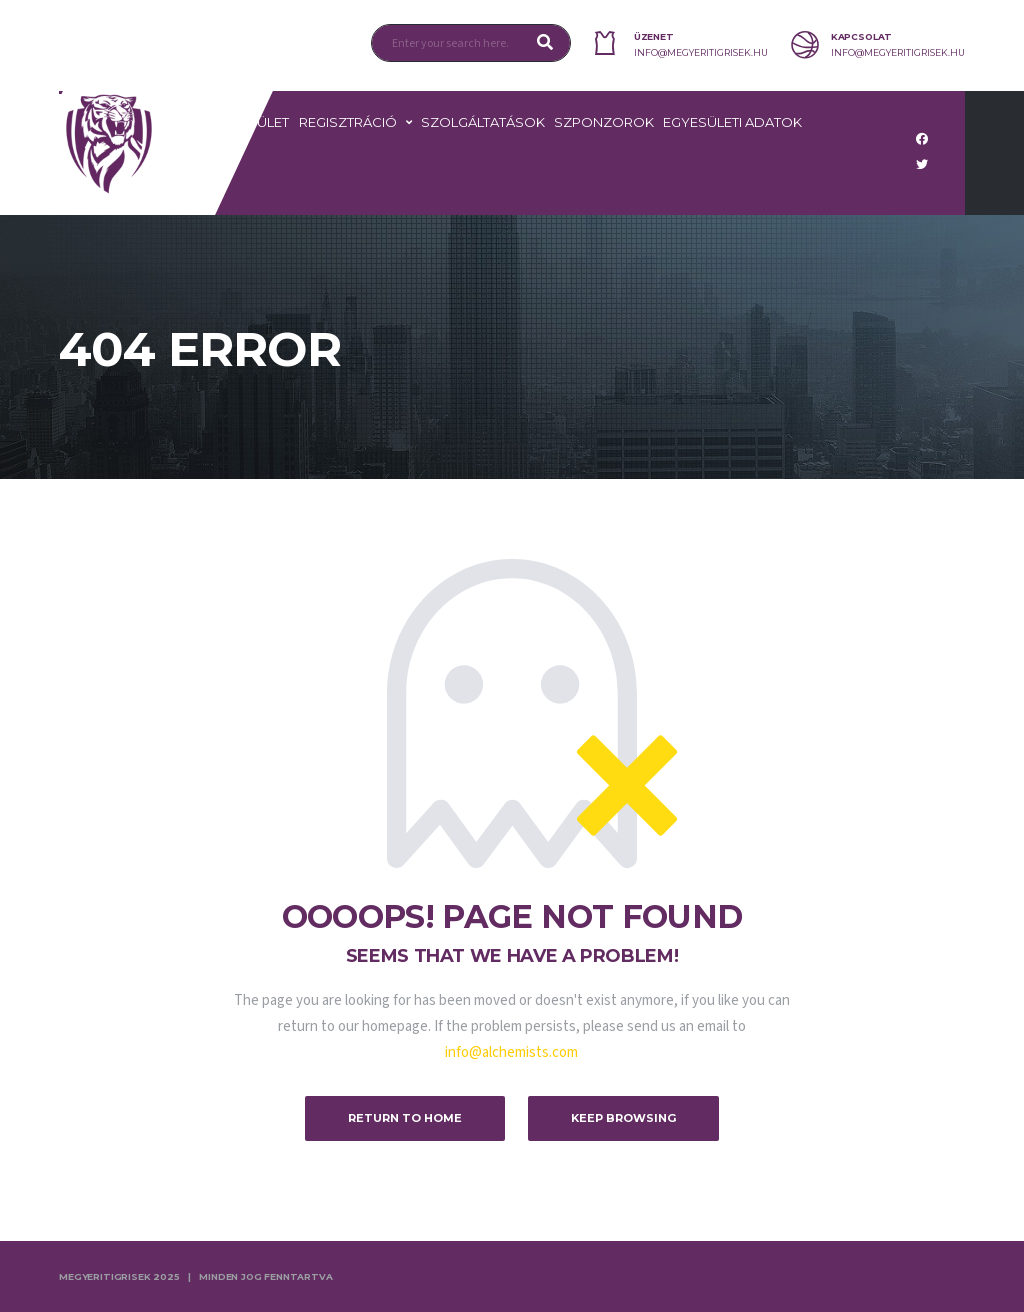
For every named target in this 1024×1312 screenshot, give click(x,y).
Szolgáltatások (483, 122)
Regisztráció (348, 122)
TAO (214, 184)
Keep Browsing (623, 1118)
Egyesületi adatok (732, 122)
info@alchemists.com (511, 1052)
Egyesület (251, 122)
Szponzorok (604, 122)
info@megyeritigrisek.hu (701, 53)
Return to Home (405, 1118)
